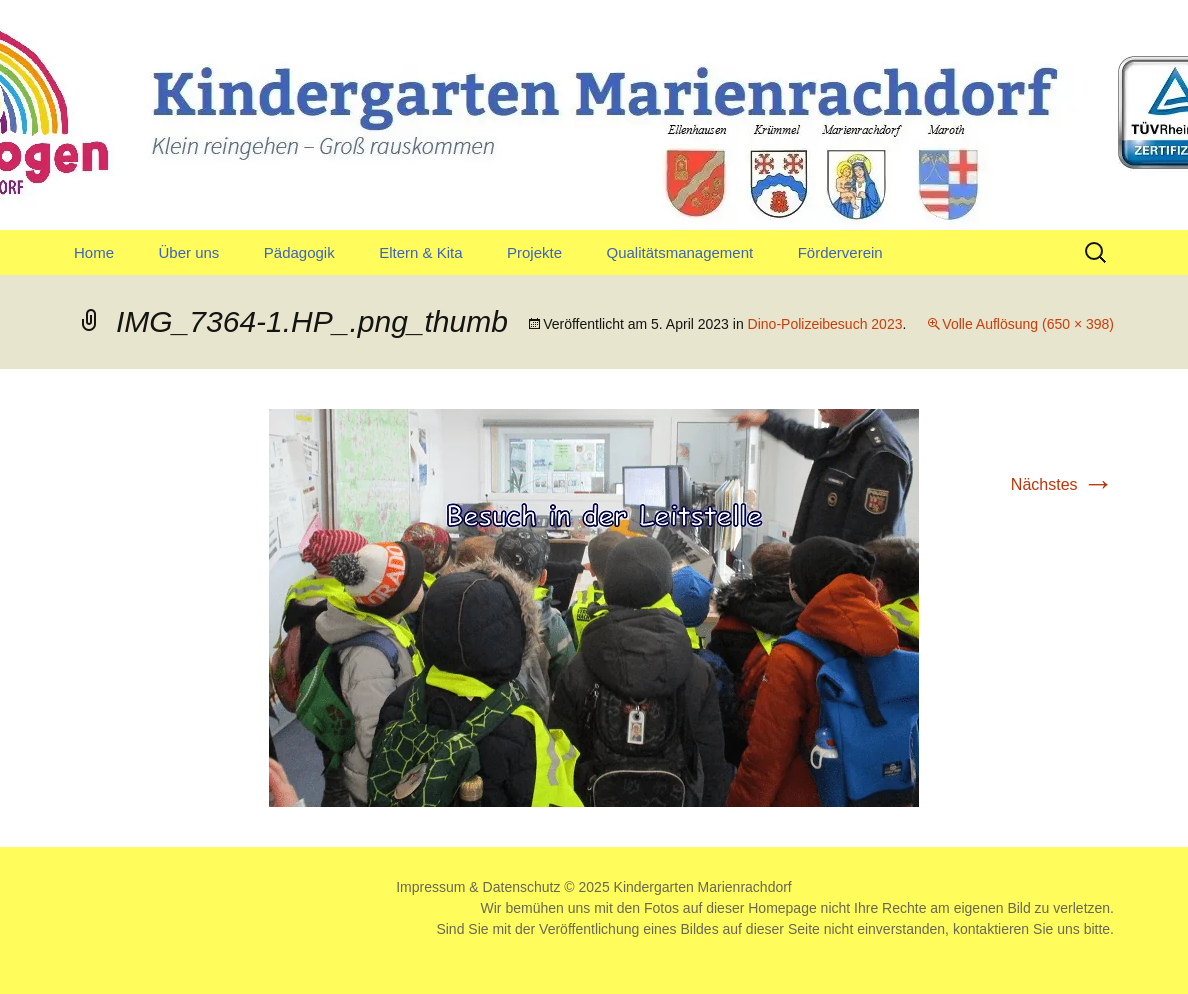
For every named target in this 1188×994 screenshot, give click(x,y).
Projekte (534, 252)
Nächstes (1062, 484)
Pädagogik (299, 252)
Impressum (430, 887)
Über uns (188, 252)
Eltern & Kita (420, 252)
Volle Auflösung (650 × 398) (1028, 324)
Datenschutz (522, 887)
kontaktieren (991, 929)
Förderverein (840, 252)
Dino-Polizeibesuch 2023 (825, 324)
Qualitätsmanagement (679, 252)
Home (94, 252)
